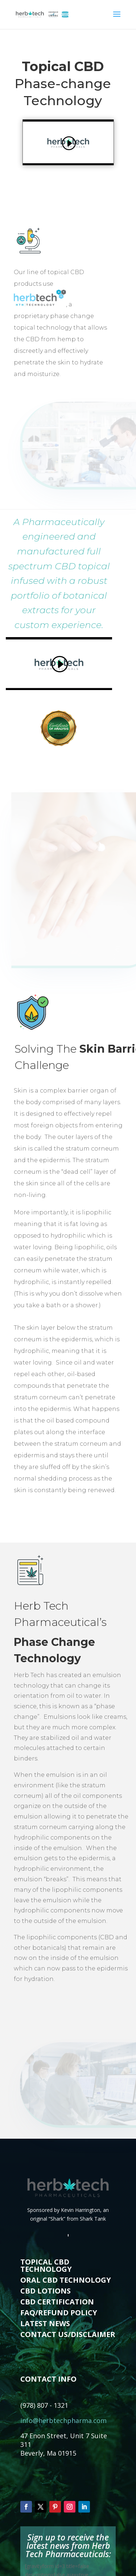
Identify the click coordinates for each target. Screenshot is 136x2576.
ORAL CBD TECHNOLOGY (65, 2280)
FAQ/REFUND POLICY (58, 2312)
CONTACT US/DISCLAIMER (67, 2334)
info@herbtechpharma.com (63, 2420)
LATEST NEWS (45, 2323)
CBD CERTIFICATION (57, 2302)
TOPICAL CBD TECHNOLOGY (46, 2265)
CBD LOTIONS (45, 2291)
